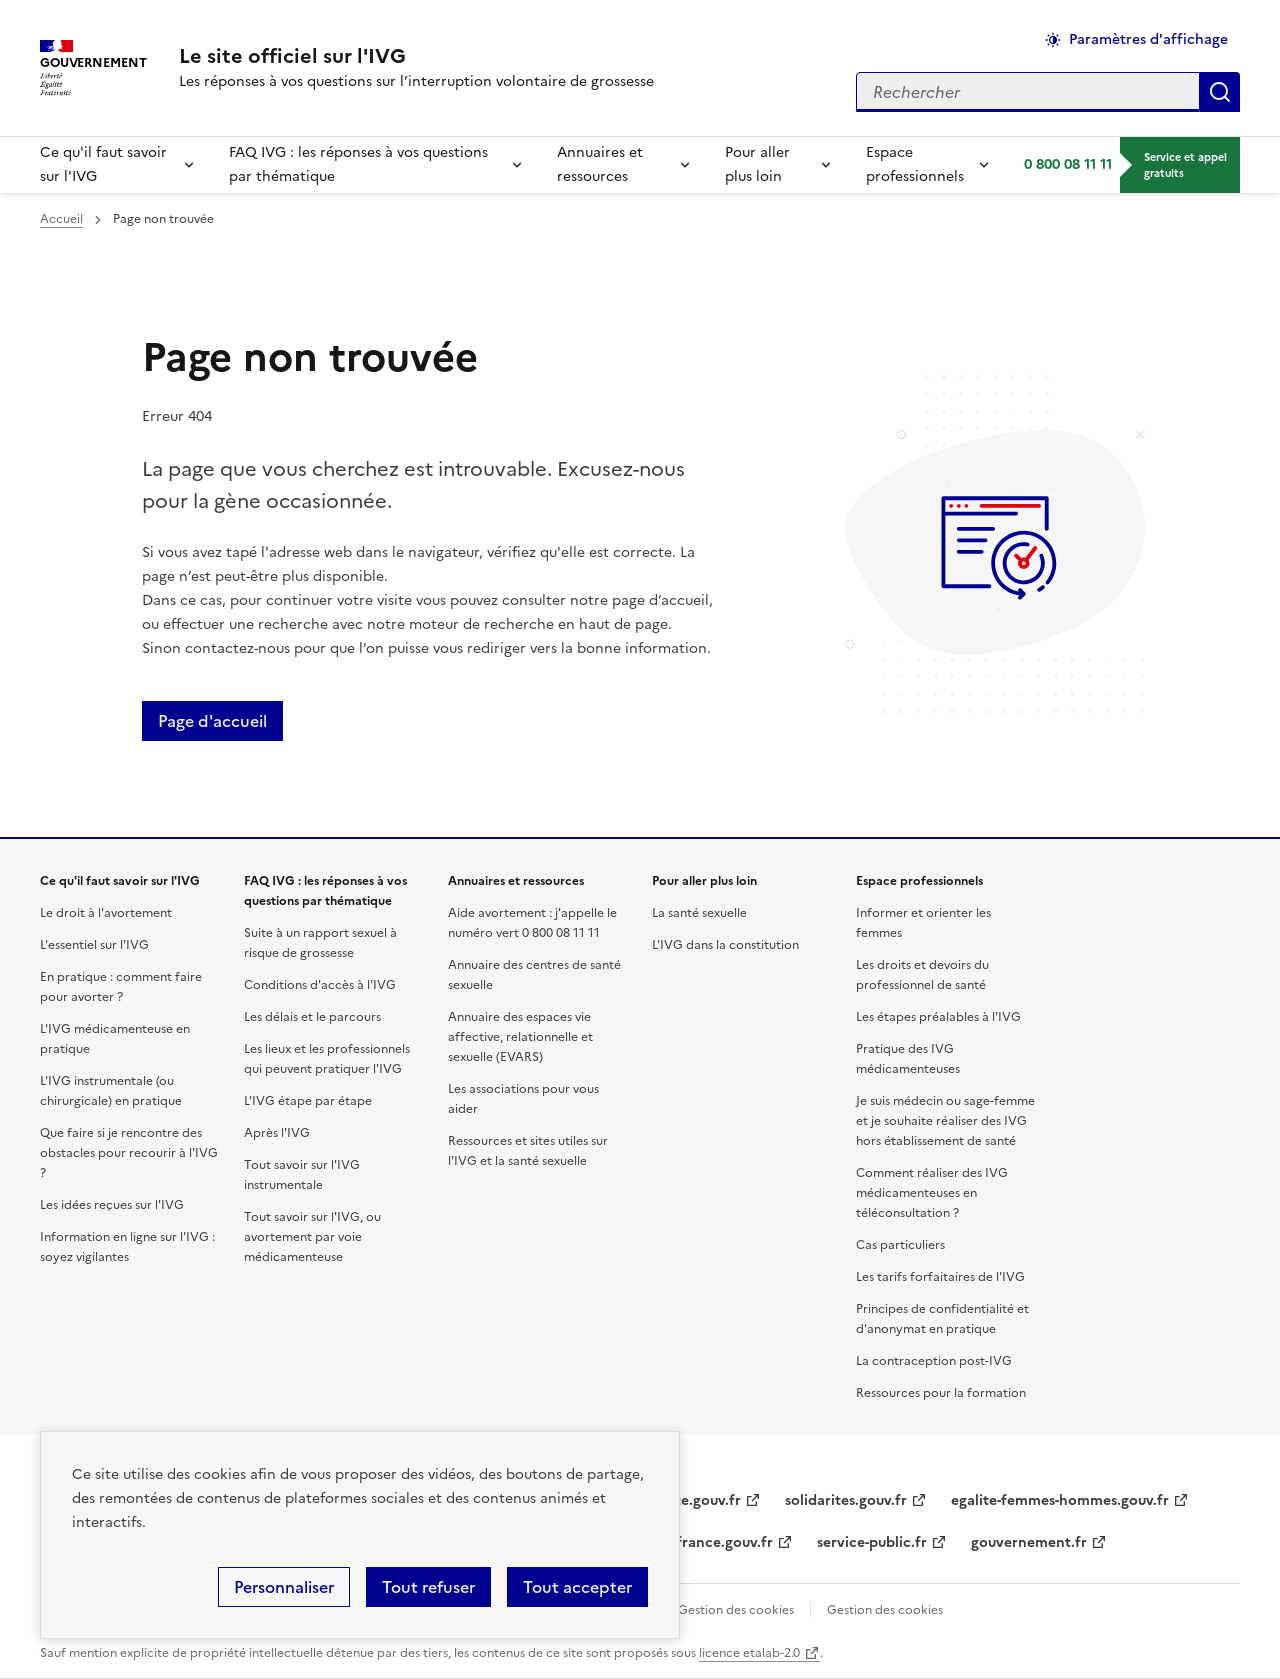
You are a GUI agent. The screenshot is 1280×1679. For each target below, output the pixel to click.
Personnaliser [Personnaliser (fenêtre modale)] (284, 1587)
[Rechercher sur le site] (1028, 92)
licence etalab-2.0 (749, 1653)
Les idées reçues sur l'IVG (112, 1205)
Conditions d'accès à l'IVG (320, 985)
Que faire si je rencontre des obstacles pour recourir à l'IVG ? (129, 1153)
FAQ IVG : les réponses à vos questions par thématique (358, 164)
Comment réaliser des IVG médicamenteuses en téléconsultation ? (932, 1193)
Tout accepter (577, 1587)
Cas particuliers (900, 1245)
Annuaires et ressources (600, 164)
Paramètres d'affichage (1148, 39)
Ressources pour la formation (941, 1393)
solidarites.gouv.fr (846, 1500)
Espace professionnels (915, 164)
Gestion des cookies (736, 1610)
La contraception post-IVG (934, 1361)
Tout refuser (428, 1587)
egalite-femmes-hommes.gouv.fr (1060, 1500)
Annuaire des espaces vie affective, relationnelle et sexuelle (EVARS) (520, 1037)
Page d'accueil (212, 721)
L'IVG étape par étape (308, 1101)
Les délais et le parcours (312, 1017)
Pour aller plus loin (757, 164)
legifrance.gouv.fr (712, 1542)
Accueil (61, 219)
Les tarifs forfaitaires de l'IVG (940, 1277)
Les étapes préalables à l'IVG (938, 1017)
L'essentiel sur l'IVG (94, 945)
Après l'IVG (277, 1133)
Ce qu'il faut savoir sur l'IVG (103, 164)
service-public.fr (872, 1542)
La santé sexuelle (699, 913)
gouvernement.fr (1029, 1542)
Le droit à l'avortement (106, 913)
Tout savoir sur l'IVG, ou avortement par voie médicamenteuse (312, 1237)
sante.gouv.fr (696, 1500)
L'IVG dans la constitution (725, 945)
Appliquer (1220, 92)
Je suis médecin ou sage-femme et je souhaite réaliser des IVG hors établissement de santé (945, 1121)
